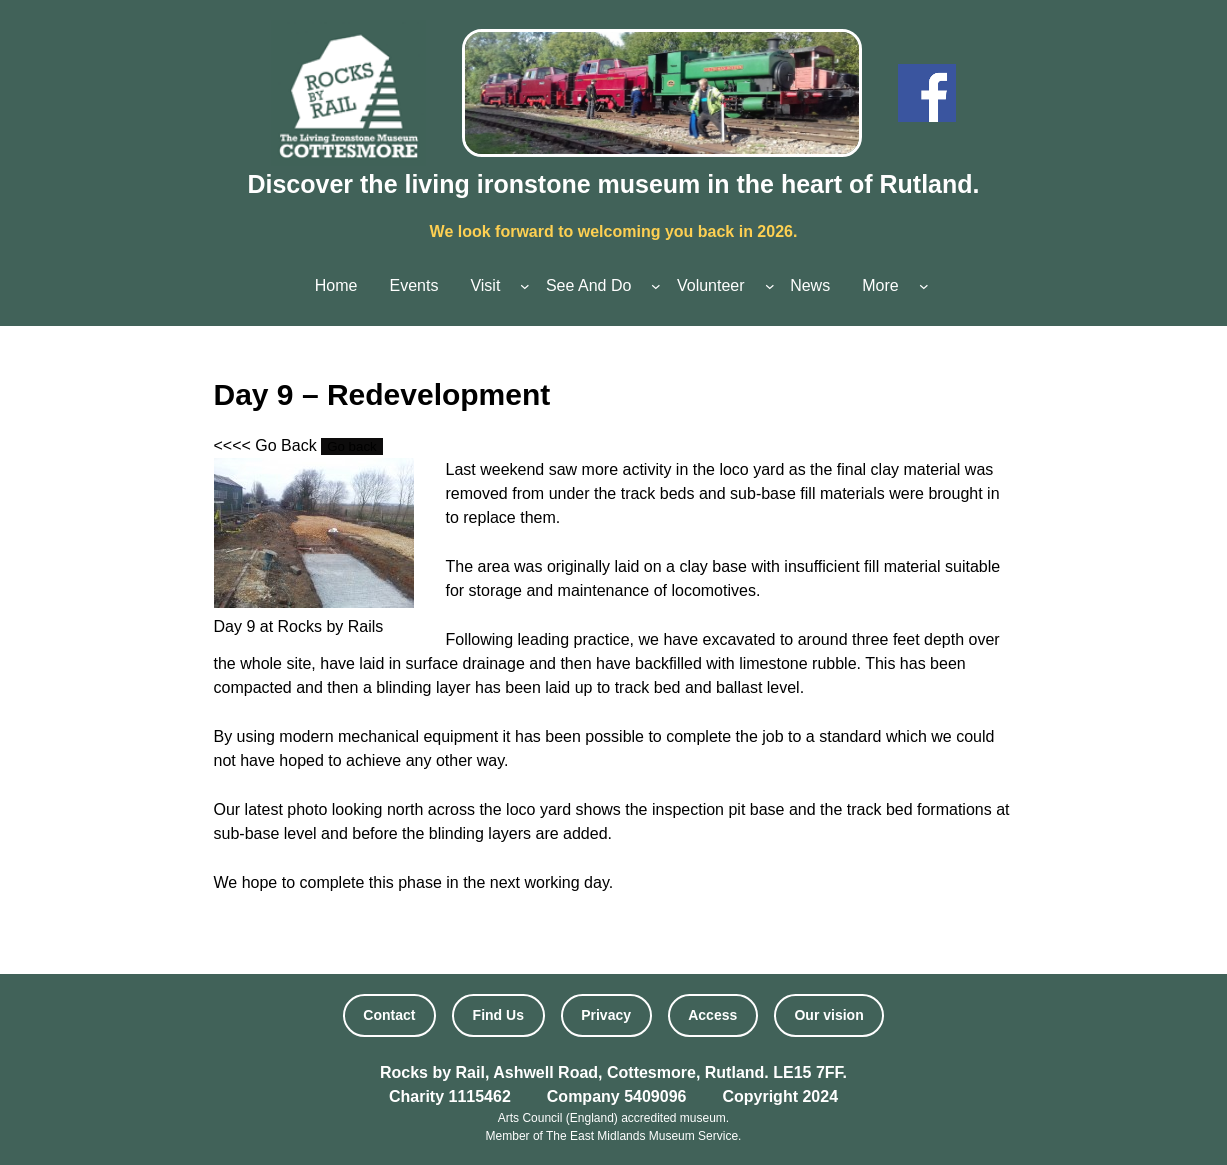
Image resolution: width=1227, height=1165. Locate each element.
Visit (485, 285)
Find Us (498, 1015)
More (880, 285)
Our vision (828, 1015)
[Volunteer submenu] (770, 286)
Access (712, 1015)
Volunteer (711, 285)
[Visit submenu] (525, 286)
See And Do (588, 285)
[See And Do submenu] (656, 286)
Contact (389, 1015)
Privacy (606, 1015)
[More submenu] (924, 286)
